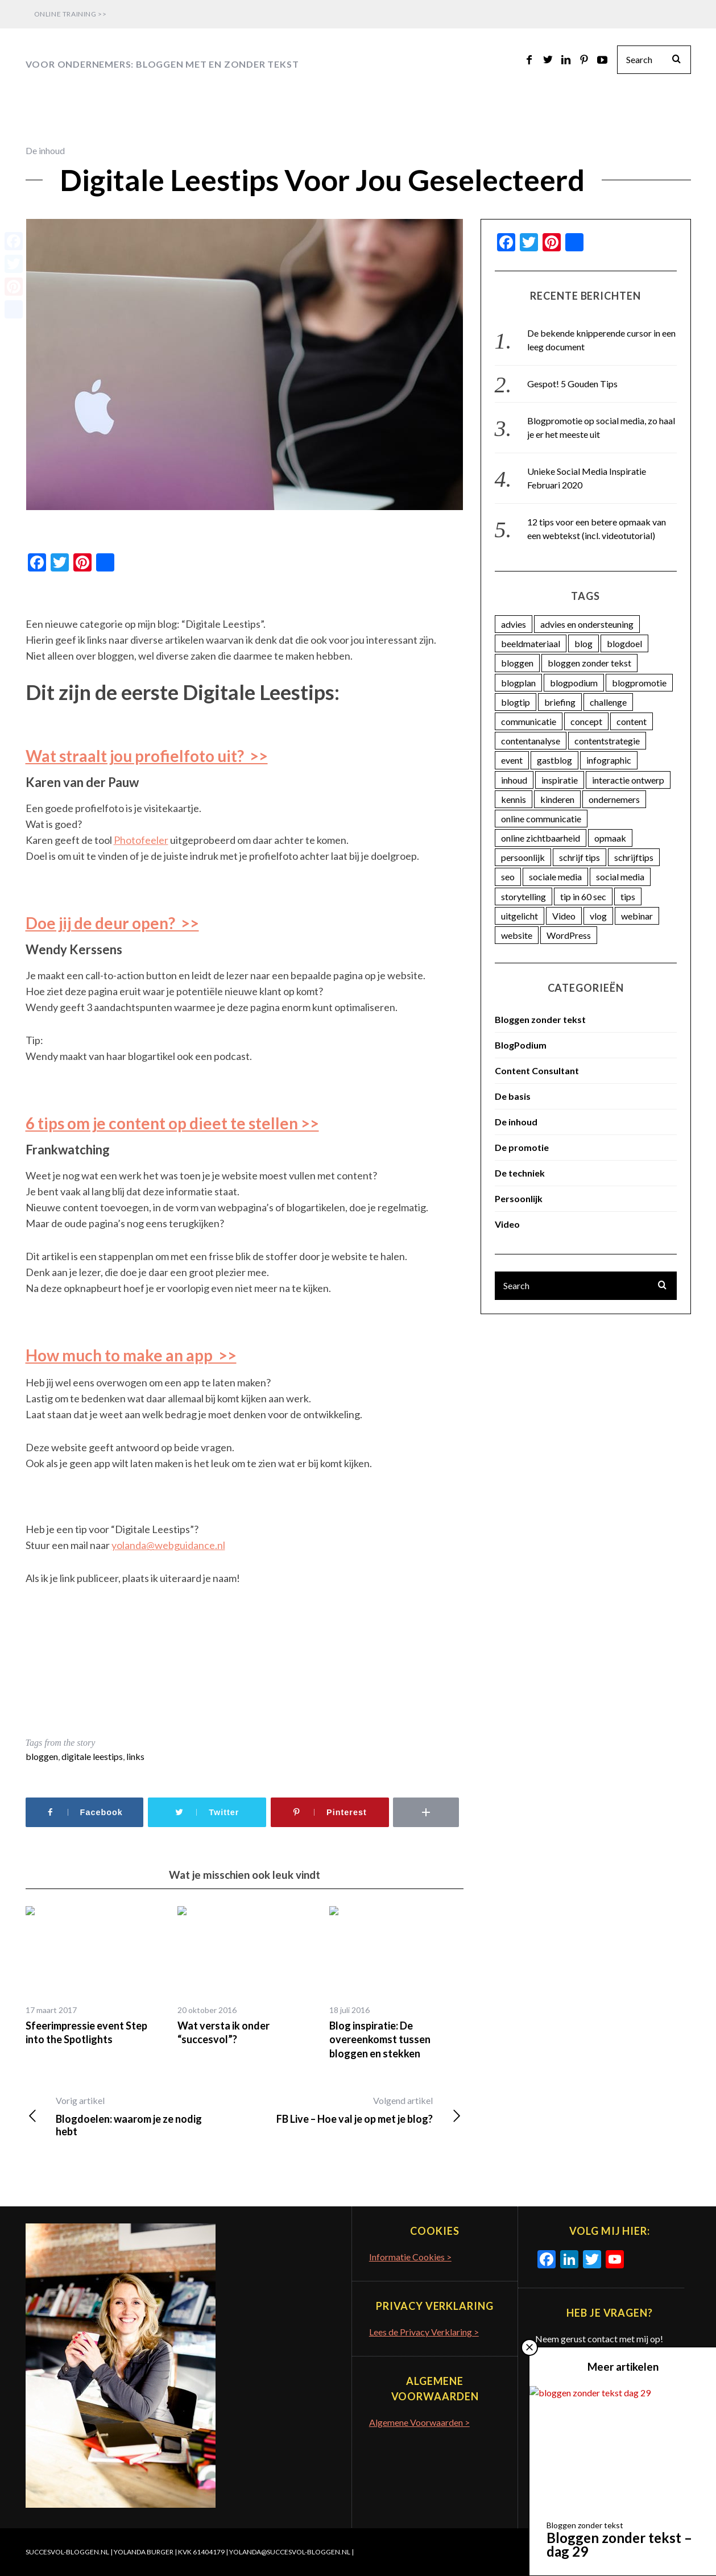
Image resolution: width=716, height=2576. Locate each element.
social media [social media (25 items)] (620, 876)
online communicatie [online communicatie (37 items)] (541, 818)
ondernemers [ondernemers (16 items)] (614, 799)
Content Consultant (537, 1070)
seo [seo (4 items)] (508, 876)
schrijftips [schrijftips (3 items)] (633, 857)
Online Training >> (70, 14)
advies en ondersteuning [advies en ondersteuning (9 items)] (587, 624)
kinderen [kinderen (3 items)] (557, 799)
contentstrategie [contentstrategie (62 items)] (607, 740)
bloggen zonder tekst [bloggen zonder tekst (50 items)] (589, 662)
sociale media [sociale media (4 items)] (555, 876)
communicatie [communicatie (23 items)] (528, 721)
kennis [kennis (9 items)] (513, 799)
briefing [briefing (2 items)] (560, 702)
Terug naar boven (649, 2552)
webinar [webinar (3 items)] (637, 915)
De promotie (522, 1147)
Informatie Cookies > (410, 2256)
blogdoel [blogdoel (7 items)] (624, 643)
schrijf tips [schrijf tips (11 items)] (579, 857)
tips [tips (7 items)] (627, 896)
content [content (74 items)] (631, 721)
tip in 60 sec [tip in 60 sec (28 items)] (583, 896)
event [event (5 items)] (512, 760)
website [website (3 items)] (516, 935)
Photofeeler (141, 840)
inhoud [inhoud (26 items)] (514, 780)
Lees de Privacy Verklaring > (424, 2331)
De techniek (520, 1172)
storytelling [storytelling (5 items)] (523, 896)
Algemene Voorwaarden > (419, 2422)
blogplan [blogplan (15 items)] (518, 682)
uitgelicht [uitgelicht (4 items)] (519, 915)
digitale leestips (92, 1756)
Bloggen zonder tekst (540, 1019)
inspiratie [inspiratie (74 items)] (559, 780)
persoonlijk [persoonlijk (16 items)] (523, 857)
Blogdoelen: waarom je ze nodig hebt (134, 2116)
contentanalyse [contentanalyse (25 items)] (530, 740)
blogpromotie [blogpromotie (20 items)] (639, 682)
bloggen (42, 1756)
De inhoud (45, 150)
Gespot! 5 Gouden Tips (572, 383)
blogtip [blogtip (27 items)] (515, 702)
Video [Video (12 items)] (564, 915)
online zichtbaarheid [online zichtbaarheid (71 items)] (540, 838)
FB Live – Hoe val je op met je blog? (353, 2109)
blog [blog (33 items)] (583, 643)
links (135, 1756)
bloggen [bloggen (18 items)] (517, 662)
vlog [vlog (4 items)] (598, 915)
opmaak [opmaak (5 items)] (610, 838)
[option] (93, 1976)
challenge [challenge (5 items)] (608, 702)
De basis (513, 1096)
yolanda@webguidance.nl (168, 1545)
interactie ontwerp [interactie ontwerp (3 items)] (628, 780)
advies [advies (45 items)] (513, 624)
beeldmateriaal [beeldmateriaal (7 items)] (530, 643)
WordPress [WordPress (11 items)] (569, 935)
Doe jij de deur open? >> (112, 923)
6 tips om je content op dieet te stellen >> (172, 1123)
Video (507, 1224)
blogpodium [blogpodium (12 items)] (574, 682)
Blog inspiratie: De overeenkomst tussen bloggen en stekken (380, 2039)
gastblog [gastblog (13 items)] (554, 760)
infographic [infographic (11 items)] (608, 760)
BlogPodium (521, 1044)
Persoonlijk (519, 1198)
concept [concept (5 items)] (586, 721)
